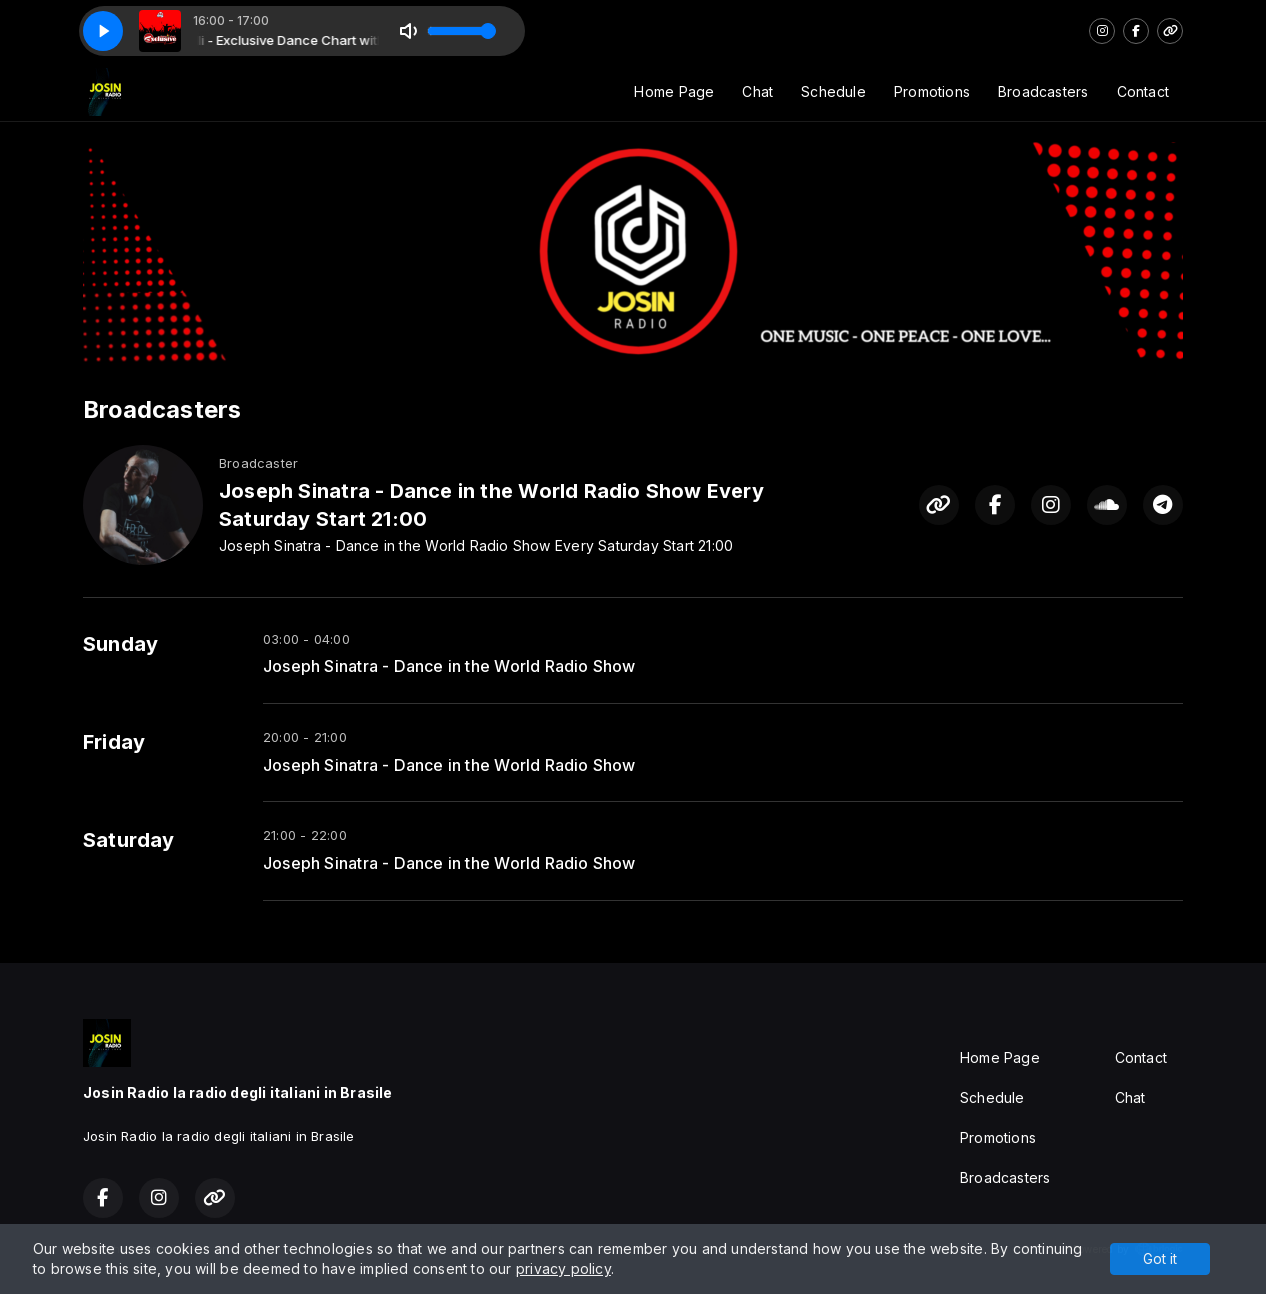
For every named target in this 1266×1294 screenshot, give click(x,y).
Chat (757, 91)
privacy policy (563, 1268)
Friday (114, 742)
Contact (1143, 91)
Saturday (129, 840)
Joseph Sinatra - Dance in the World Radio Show (449, 666)
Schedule (833, 91)
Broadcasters (1043, 91)
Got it (1160, 1258)
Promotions (932, 91)
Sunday (120, 644)
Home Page (674, 91)
